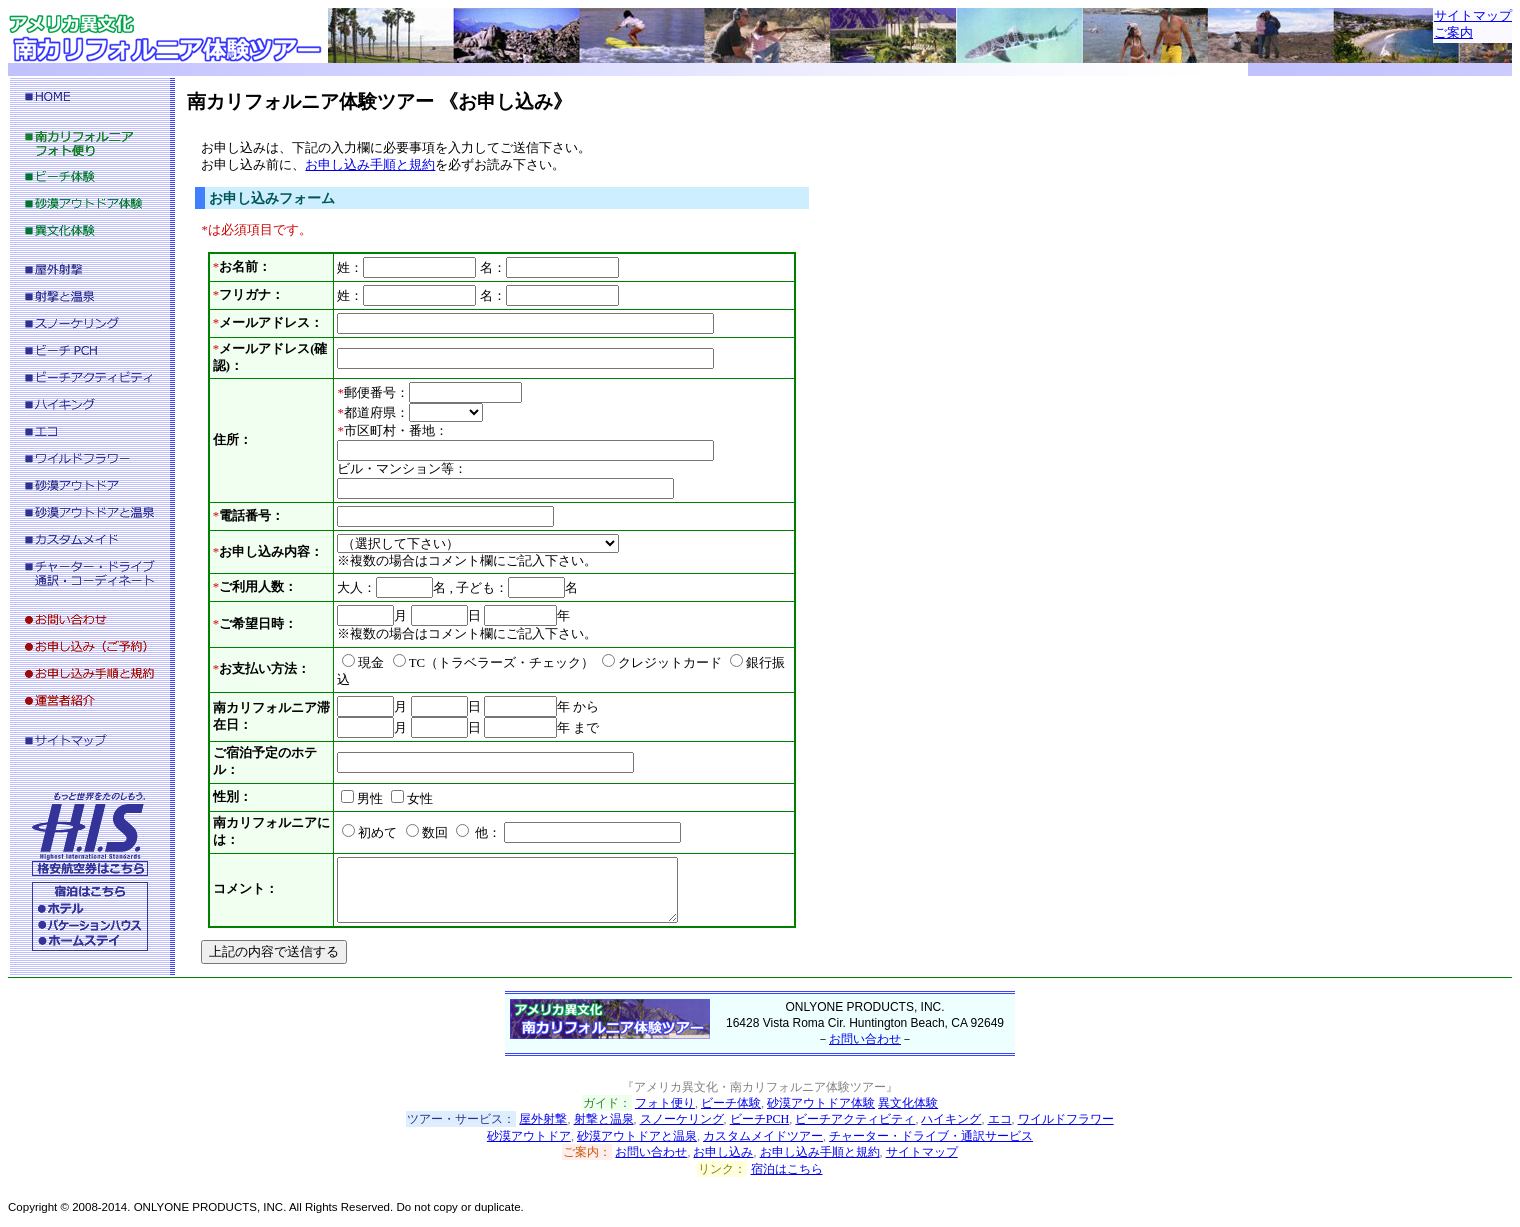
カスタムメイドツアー (763, 1136)
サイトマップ (1473, 16)
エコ (1000, 1119)
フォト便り (665, 1103)
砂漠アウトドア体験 (821, 1103)
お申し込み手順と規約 (820, 1152)
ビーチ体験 (731, 1103)
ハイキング (951, 1119)
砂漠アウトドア (529, 1136)
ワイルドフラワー (1066, 1119)
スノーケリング (682, 1119)
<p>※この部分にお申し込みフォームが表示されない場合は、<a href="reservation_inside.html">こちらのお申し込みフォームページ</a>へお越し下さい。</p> (502, 547)
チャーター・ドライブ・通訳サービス (931, 1136)
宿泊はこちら (787, 1169)
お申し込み (723, 1152)
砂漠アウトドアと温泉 (637, 1136)
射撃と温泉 (604, 1119)
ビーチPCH (760, 1119)
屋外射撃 (543, 1119)
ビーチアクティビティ (855, 1119)
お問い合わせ (865, 1039)
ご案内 (1453, 33)
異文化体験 (908, 1103)
